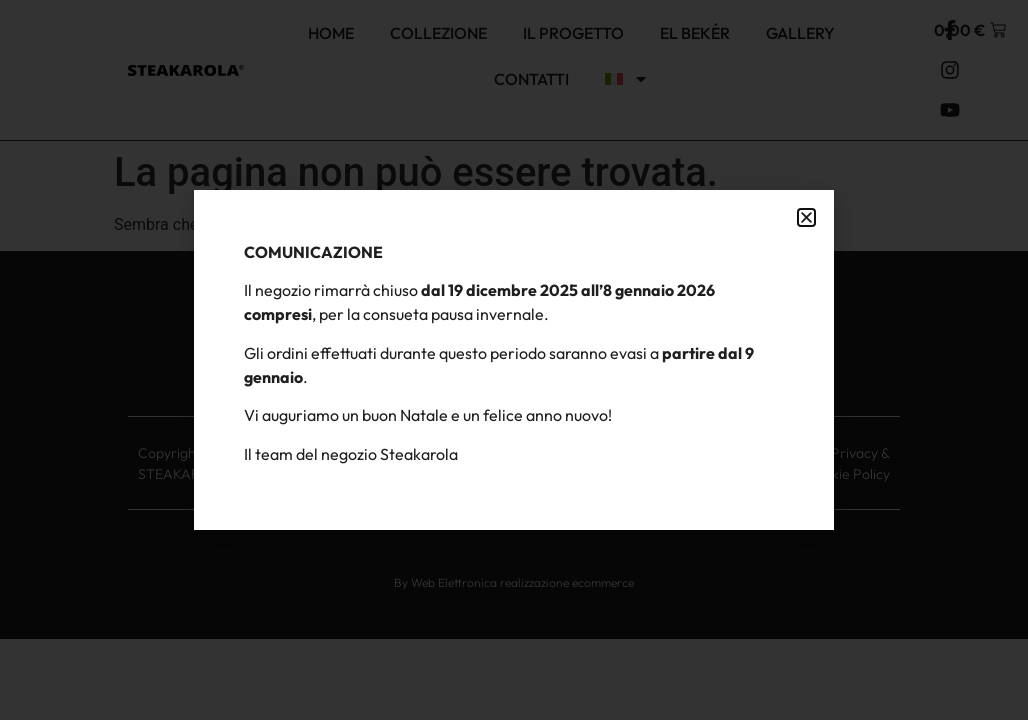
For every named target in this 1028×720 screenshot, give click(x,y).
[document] (514, 360)
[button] (806, 217)
